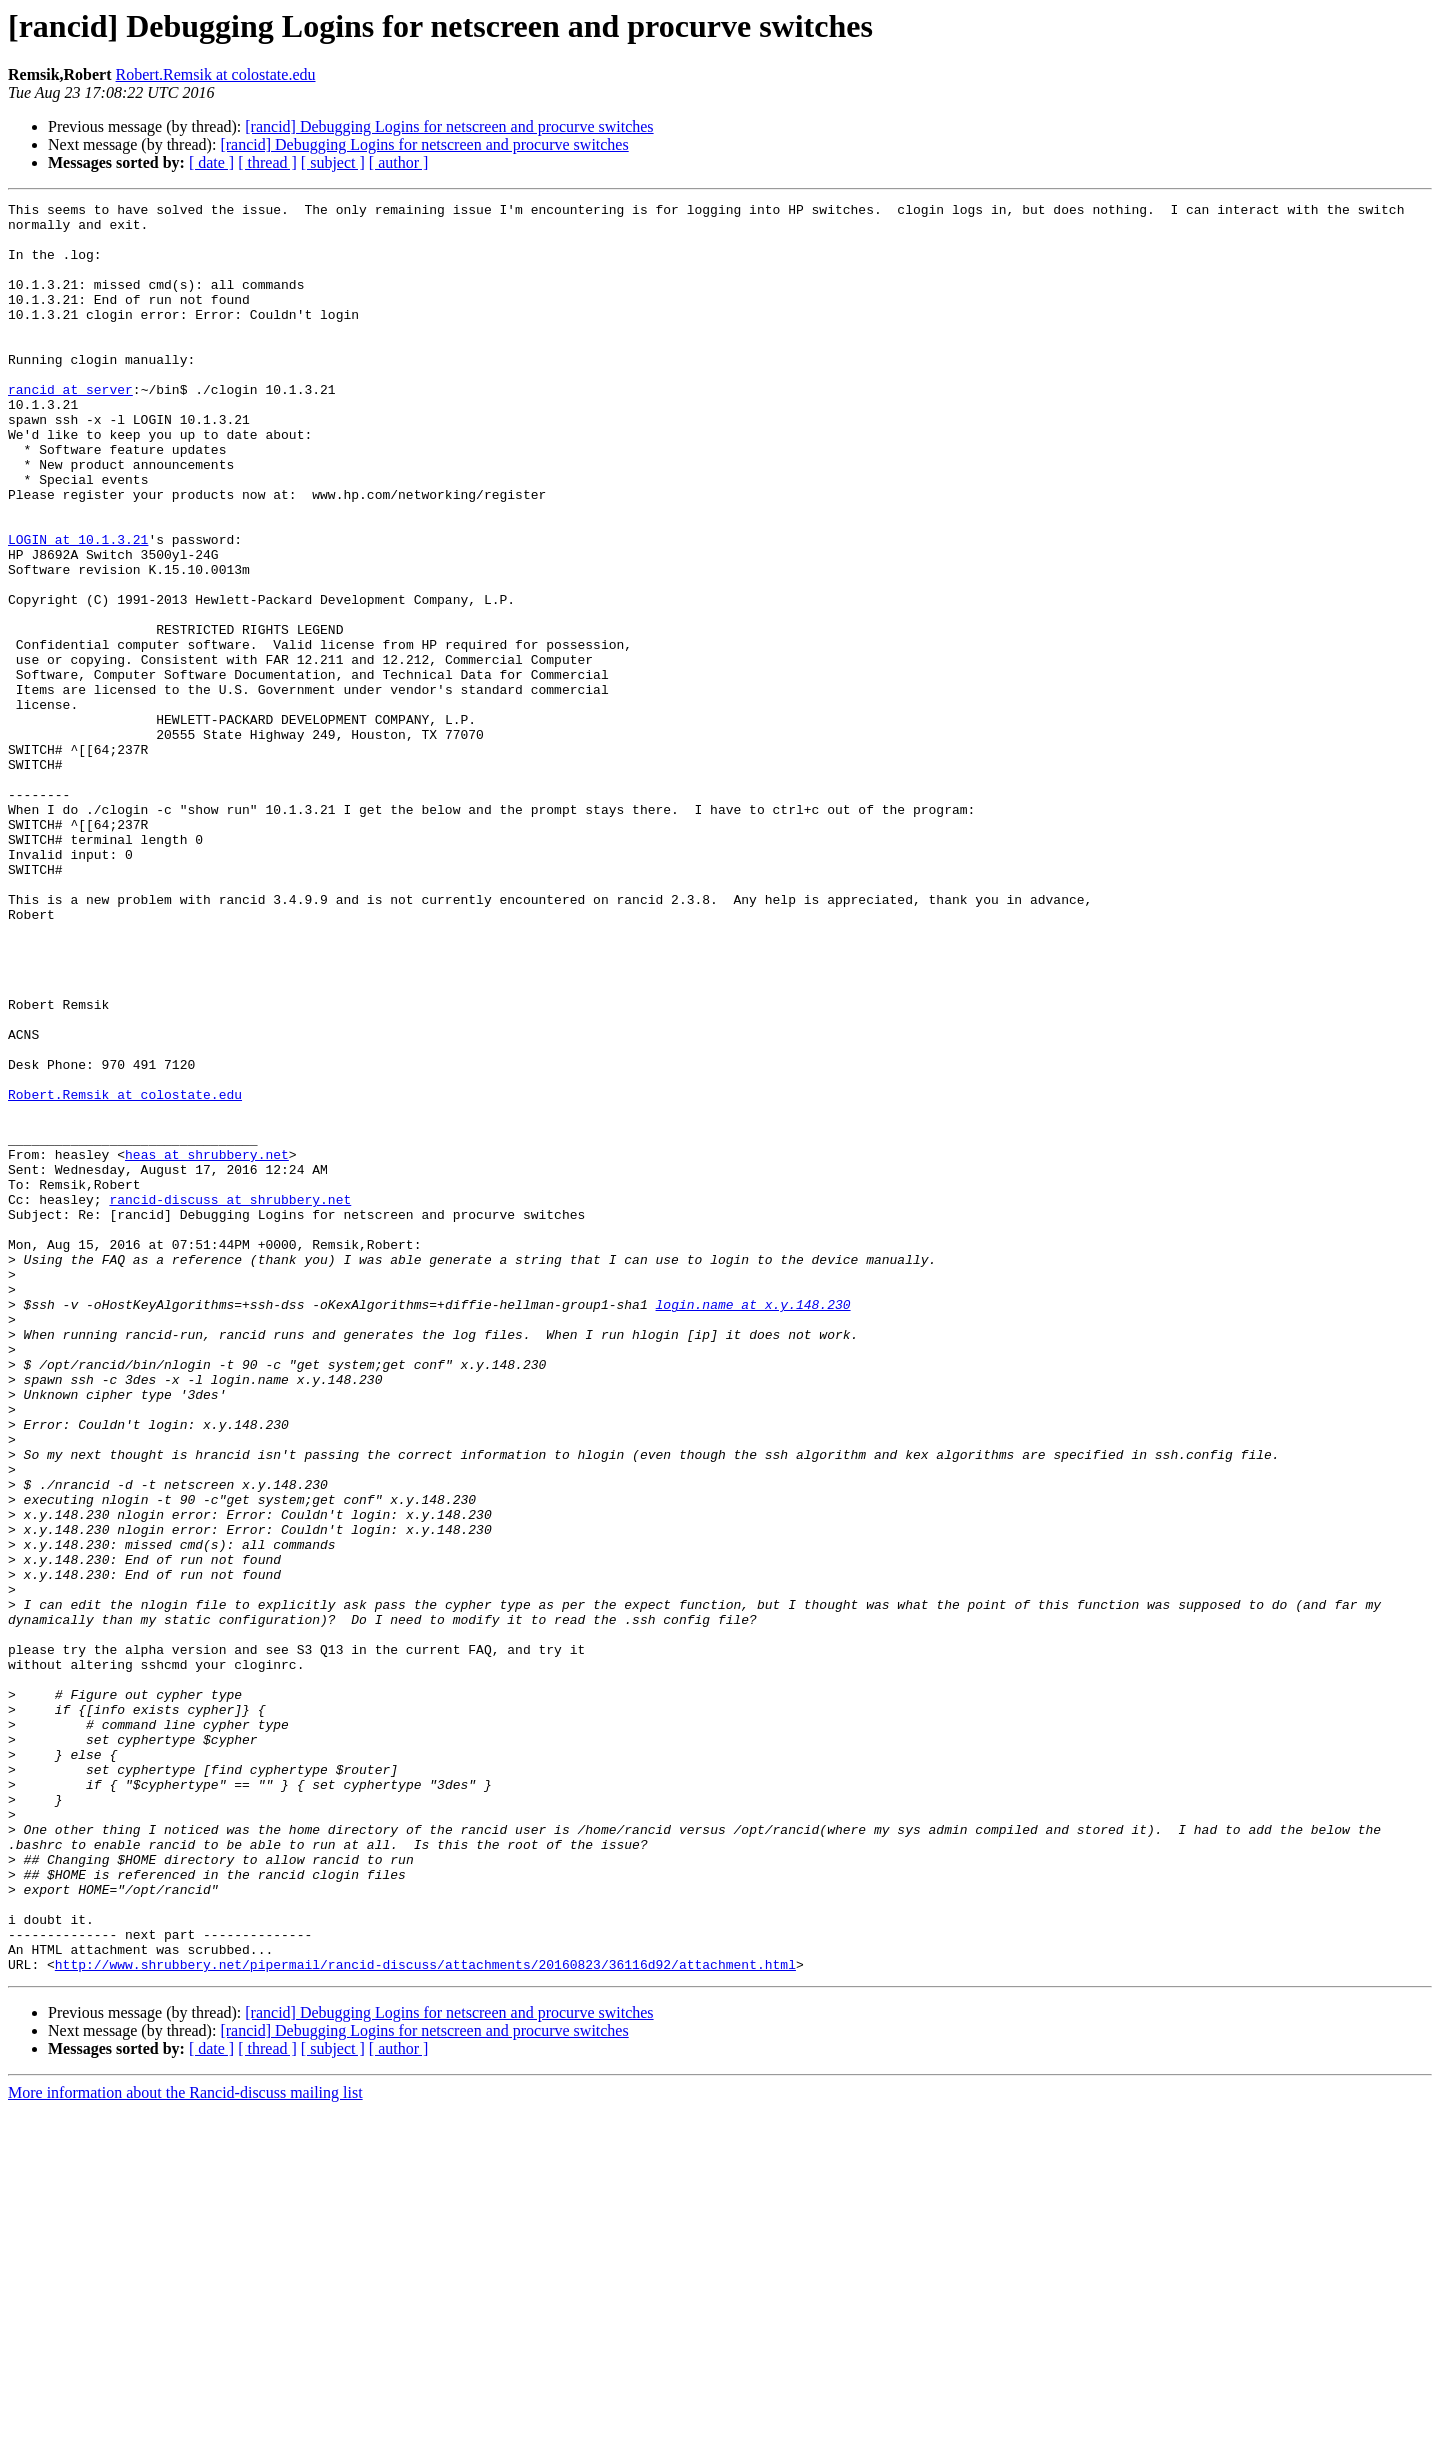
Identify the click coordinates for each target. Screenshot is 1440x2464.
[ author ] (399, 162)
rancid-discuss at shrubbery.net (230, 1400)
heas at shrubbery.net (207, 1346)
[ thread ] (267, 162)
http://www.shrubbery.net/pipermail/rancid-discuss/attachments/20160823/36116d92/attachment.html (425, 2318)
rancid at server (70, 428)
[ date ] (211, 162)
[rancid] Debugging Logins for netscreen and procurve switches (449, 126)
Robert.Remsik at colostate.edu (216, 74)
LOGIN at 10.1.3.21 (78, 608)
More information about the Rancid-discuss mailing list (185, 2446)
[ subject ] (333, 162)
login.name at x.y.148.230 (752, 1526)
